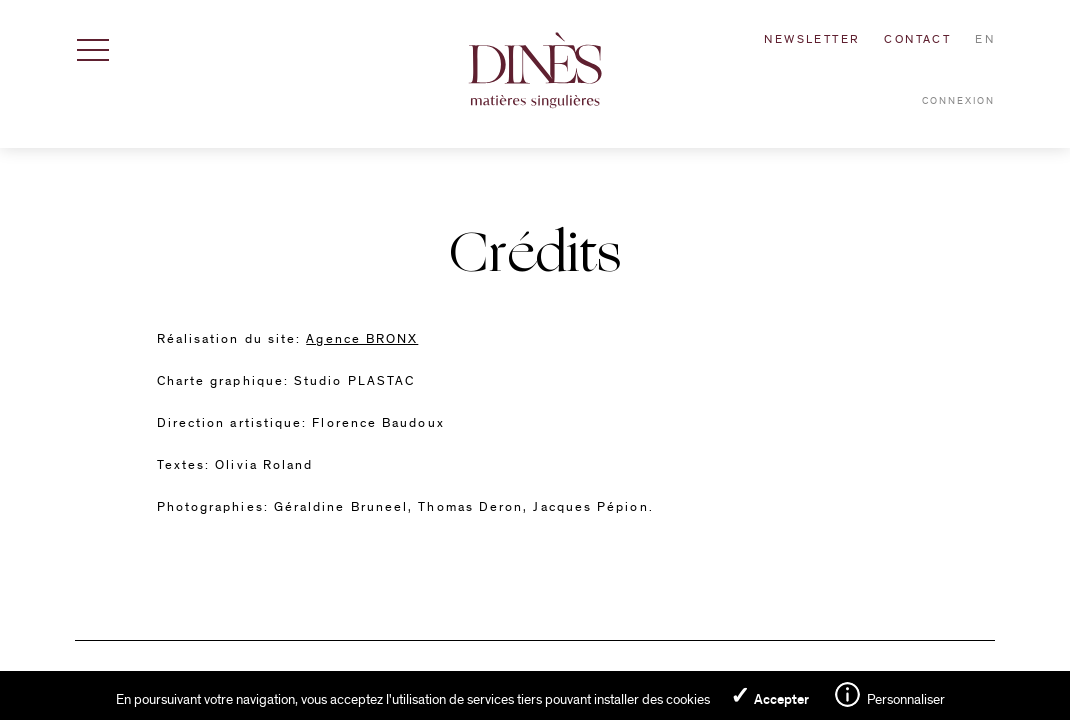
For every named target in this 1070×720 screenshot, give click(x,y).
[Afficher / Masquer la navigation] (92, 49)
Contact (917, 39)
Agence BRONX (362, 339)
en (985, 39)
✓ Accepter (769, 695)
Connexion (958, 101)
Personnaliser (906, 699)
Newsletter (812, 39)
